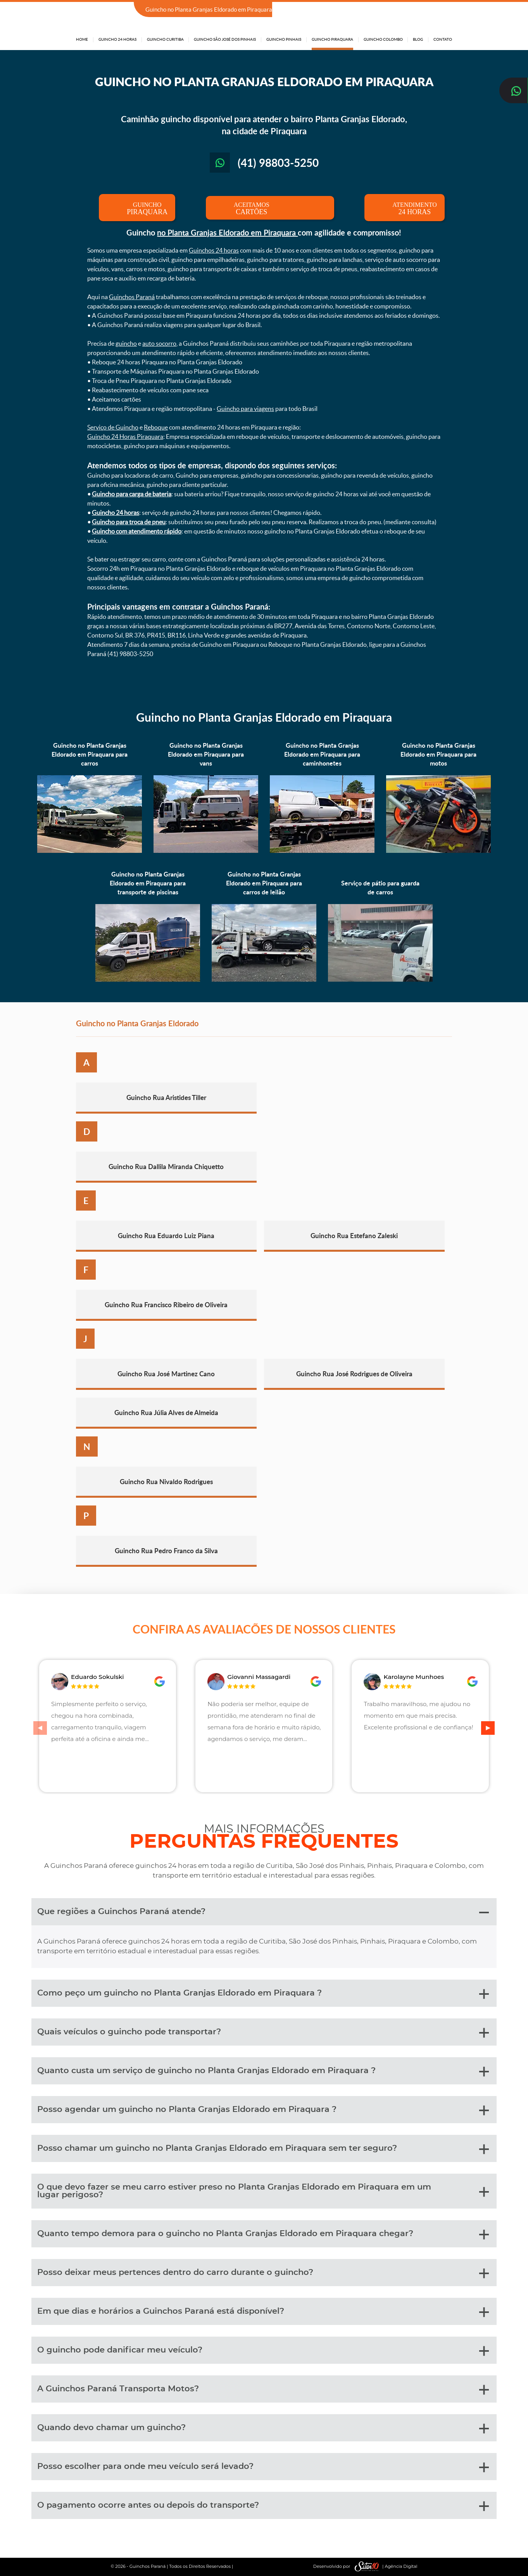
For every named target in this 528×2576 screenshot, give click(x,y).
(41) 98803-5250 (429, 10)
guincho (126, 343)
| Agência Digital (384, 2566)
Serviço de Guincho (112, 427)
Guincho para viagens (245, 408)
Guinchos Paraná (132, 296)
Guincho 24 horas (115, 512)
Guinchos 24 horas (214, 250)
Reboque (156, 427)
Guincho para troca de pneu (129, 521)
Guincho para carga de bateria (131, 493)
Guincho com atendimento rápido (136, 531)
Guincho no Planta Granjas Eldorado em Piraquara (264, 717)
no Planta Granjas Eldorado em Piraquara (227, 232)
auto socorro (159, 343)
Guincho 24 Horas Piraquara (125, 436)
